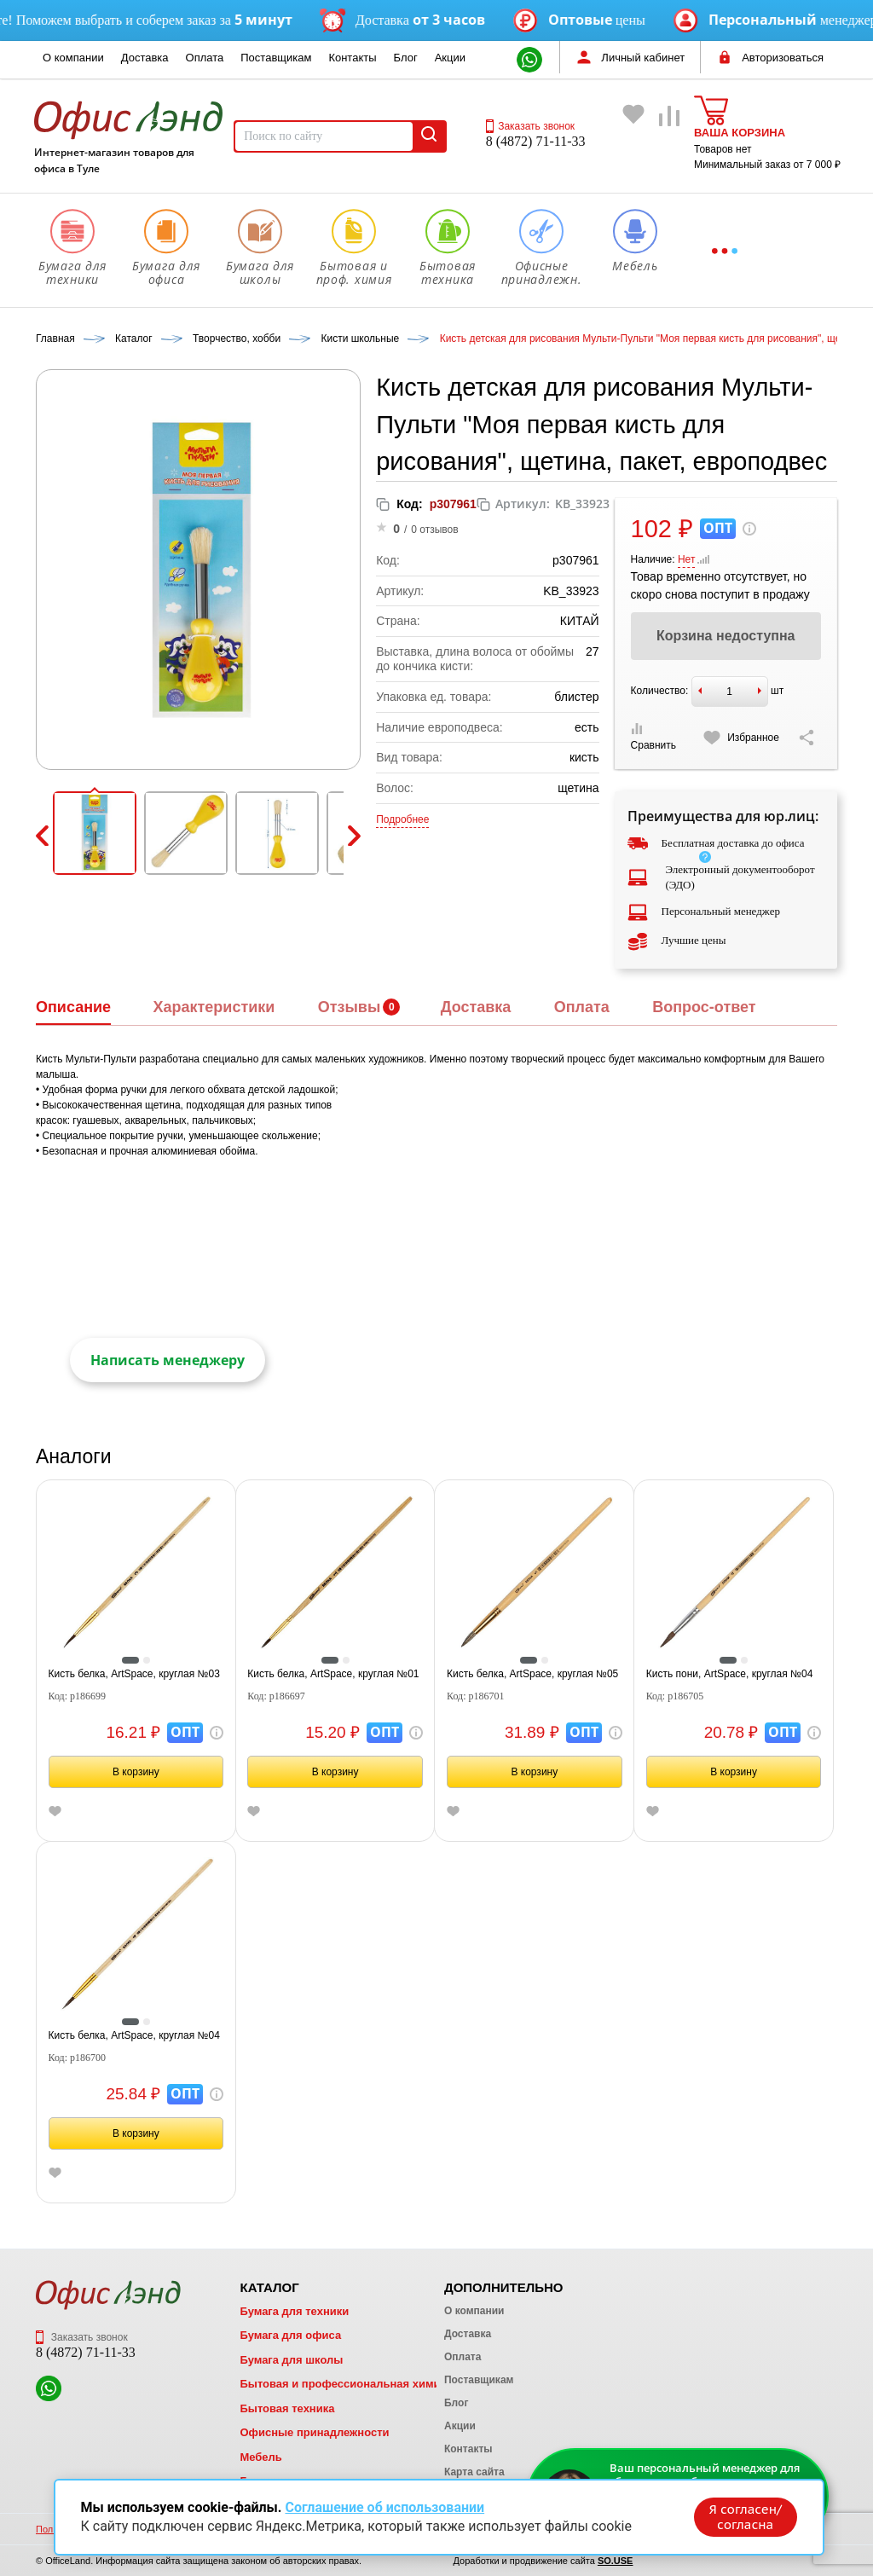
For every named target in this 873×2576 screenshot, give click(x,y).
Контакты (352, 57)
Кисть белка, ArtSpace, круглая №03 (134, 1674)
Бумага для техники (294, 2311)
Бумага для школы (291, 2359)
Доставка (145, 57)
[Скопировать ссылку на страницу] (806, 737)
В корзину (136, 1772)
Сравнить (653, 737)
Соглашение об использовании (384, 2506)
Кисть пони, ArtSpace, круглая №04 (729, 1674)
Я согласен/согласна (743, 2515)
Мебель (260, 2457)
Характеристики (214, 1007)
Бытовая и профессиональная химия (343, 2383)
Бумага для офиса (290, 2335)
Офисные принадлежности (314, 2432)
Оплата (205, 57)
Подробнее (402, 819)
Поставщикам (275, 57)
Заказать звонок (530, 126)
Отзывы (349, 1007)
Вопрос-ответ (703, 1007)
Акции (450, 57)
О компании (73, 57)
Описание (73, 1007)
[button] (94, 833)
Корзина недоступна (725, 635)
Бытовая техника (287, 2408)
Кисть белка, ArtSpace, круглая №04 (134, 2035)
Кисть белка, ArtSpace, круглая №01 (333, 1674)
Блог (406, 57)
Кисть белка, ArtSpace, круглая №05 (532, 1674)
